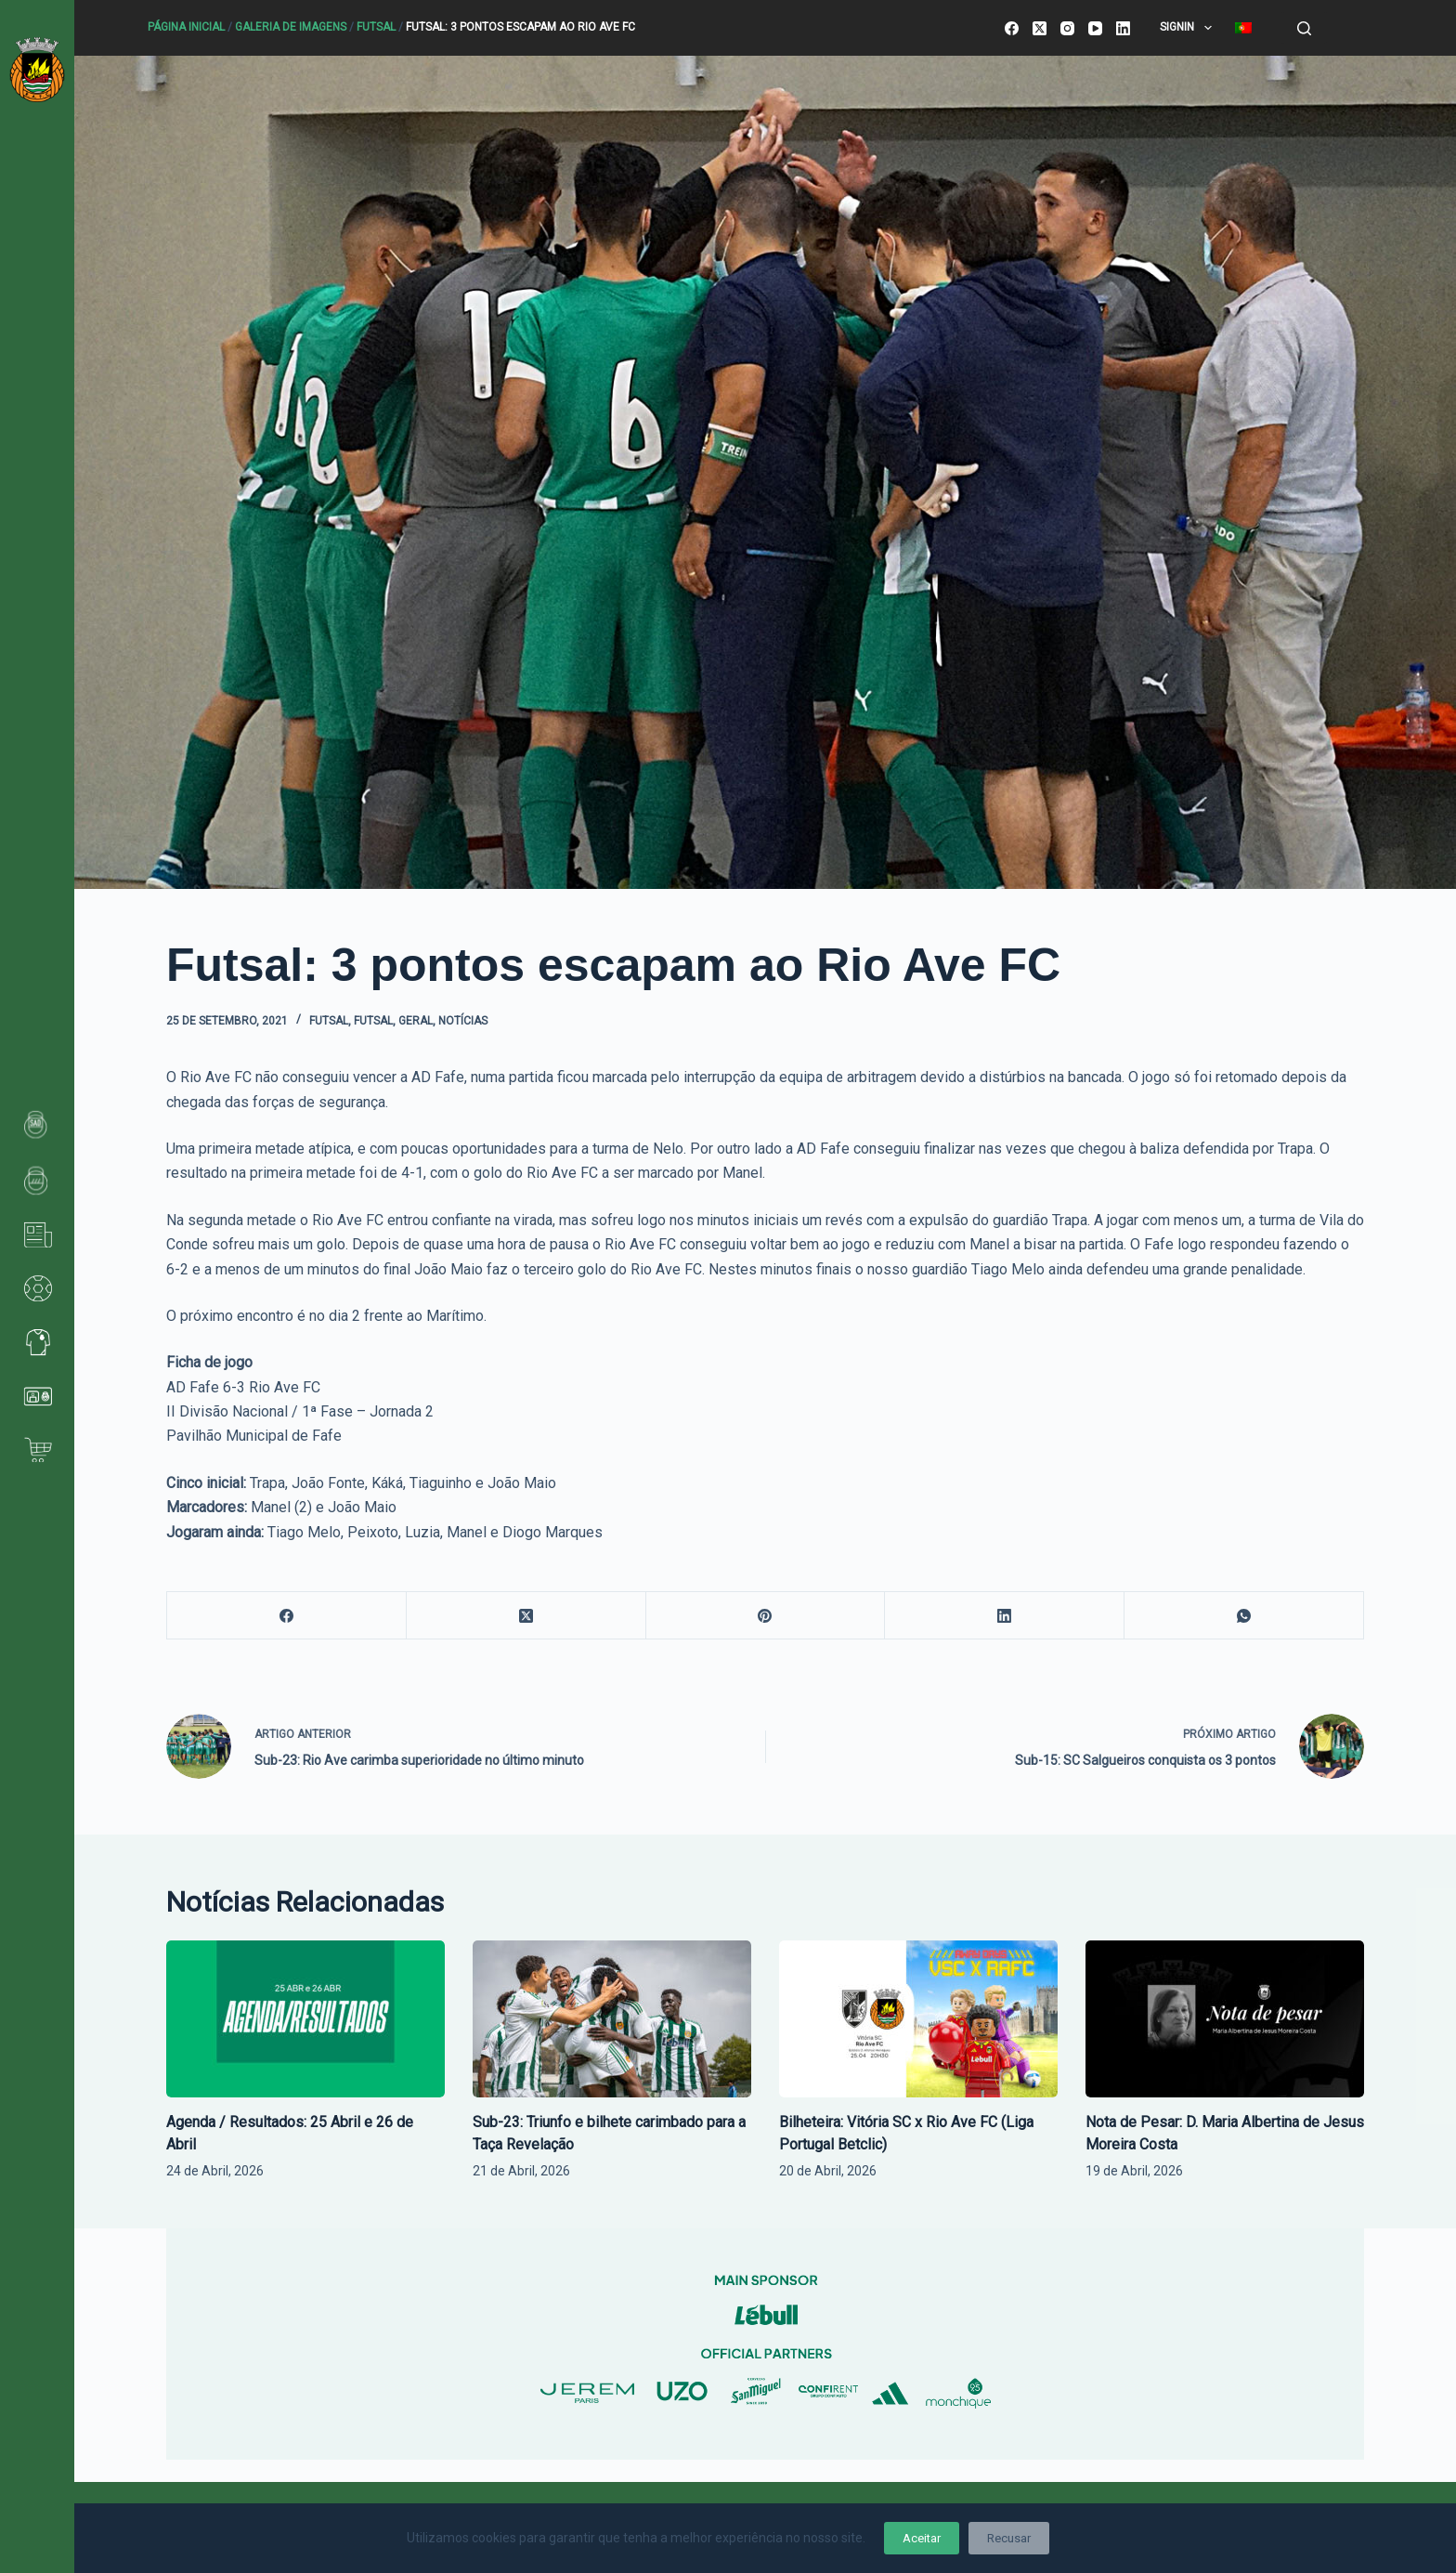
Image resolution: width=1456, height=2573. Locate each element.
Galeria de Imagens (290, 26)
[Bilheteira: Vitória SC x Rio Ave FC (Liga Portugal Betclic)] (918, 2018)
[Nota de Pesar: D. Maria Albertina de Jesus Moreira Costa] (1225, 2018)
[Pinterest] (766, 1615)
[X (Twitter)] (1039, 28)
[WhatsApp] (1244, 1615)
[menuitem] (1243, 28)
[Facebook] (1012, 28)
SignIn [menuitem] (1189, 28)
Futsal (376, 26)
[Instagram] (1067, 28)
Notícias (463, 1020)
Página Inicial (186, 26)
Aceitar (922, 2538)
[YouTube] (1095, 28)
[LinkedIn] (1123, 28)
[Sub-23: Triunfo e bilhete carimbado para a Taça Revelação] (612, 2018)
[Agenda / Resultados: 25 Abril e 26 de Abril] (305, 2018)
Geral (415, 1020)
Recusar (1009, 2538)
